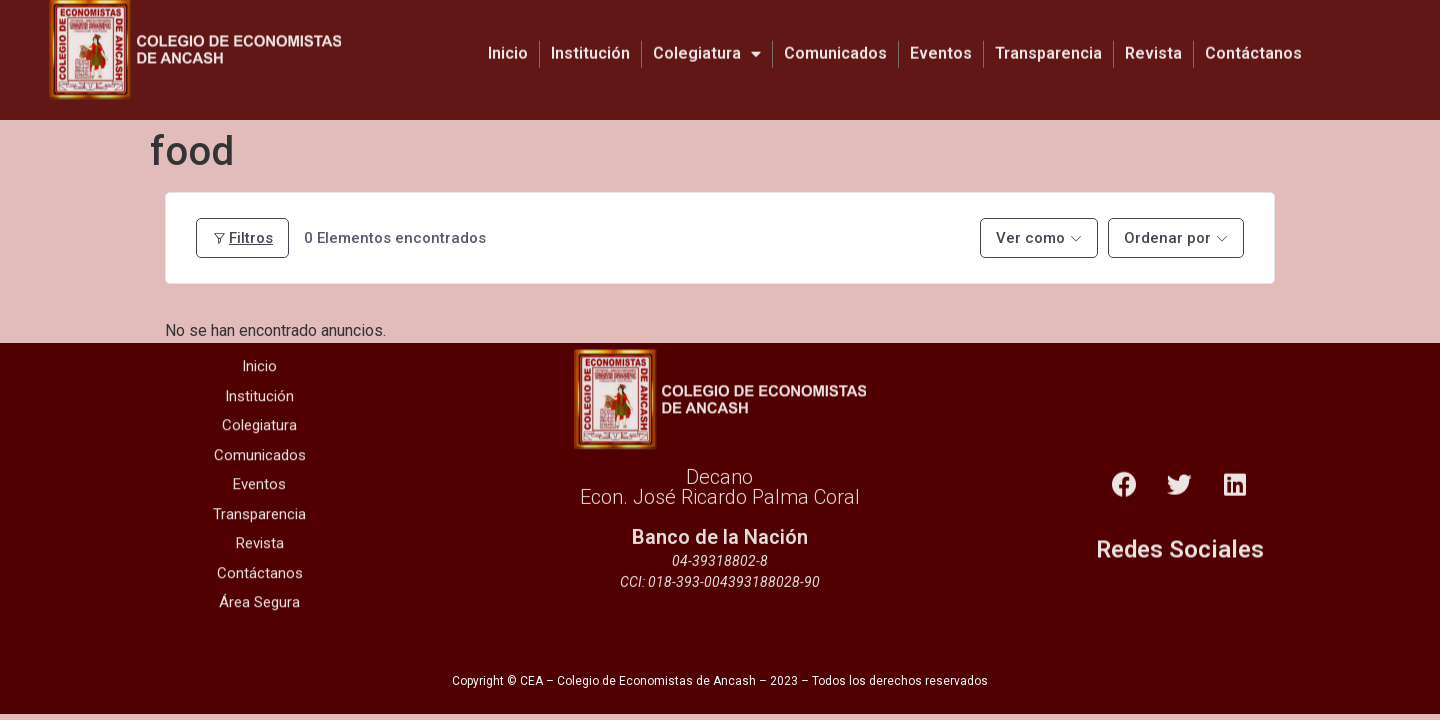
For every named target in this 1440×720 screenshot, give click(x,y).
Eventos (941, 41)
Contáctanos (1253, 41)
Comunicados (835, 41)
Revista (1153, 41)
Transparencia (1048, 41)
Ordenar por (1167, 238)
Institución (590, 41)
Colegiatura (707, 42)
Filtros (242, 238)
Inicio (508, 41)
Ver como (1030, 238)
